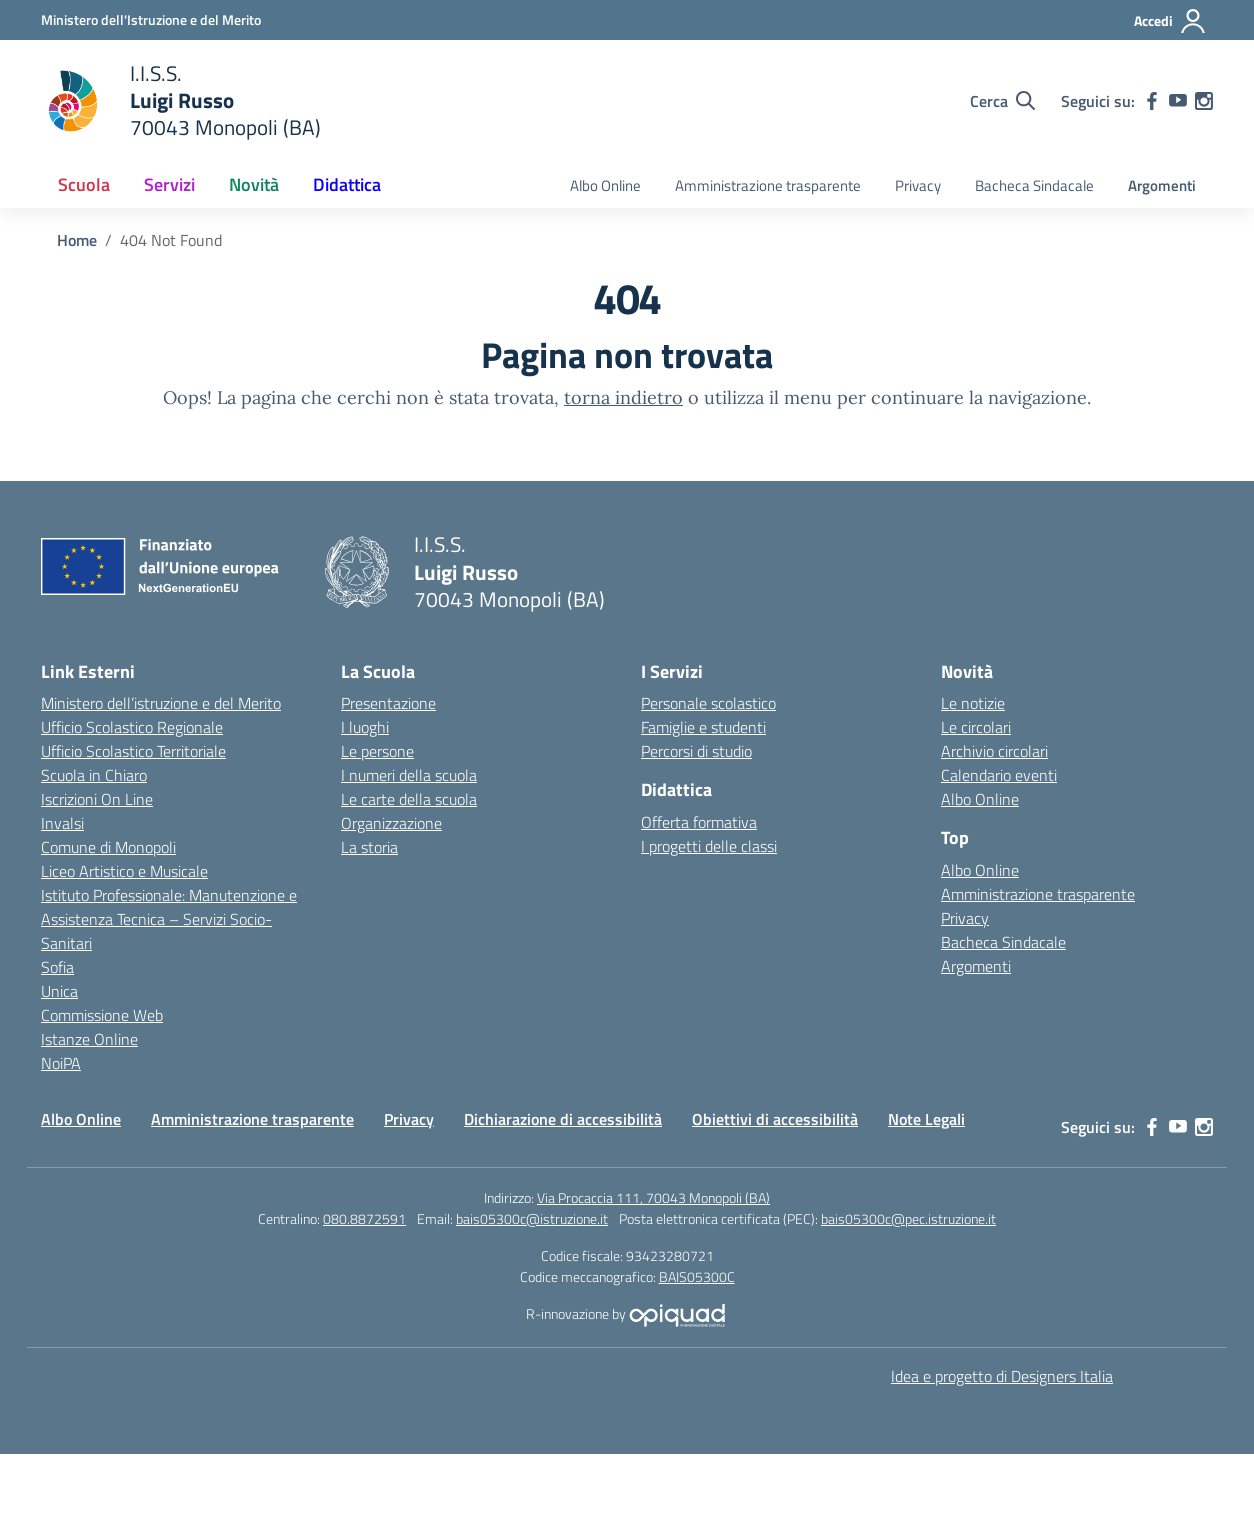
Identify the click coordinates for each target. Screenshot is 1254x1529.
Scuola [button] (84, 184)
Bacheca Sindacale (1034, 185)
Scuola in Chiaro (94, 775)
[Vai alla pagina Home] (77, 240)
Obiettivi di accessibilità (775, 1119)
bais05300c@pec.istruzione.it (908, 1218)
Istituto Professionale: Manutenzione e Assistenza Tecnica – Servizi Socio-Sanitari (169, 919)
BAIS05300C (697, 1276)
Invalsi (62, 823)
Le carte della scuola (409, 799)
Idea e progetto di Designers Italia (1002, 1376)
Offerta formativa (699, 822)
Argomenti (1162, 185)
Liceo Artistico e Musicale (124, 871)
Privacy (918, 185)
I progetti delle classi (709, 846)
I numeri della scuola (409, 775)
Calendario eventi (999, 775)
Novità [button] (254, 184)
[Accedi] (1170, 21)
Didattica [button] (347, 184)
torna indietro (623, 397)
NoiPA (61, 1063)
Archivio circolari (994, 751)
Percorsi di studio (696, 751)
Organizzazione (391, 823)
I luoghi (365, 727)
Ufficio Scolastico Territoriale (133, 751)
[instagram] (1204, 101)
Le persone (377, 751)
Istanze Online (89, 1039)
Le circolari (976, 727)
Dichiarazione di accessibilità (563, 1119)
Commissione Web (102, 1015)
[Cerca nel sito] (1002, 101)
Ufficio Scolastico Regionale (132, 727)
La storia (369, 847)
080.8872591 (364, 1218)
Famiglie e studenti (703, 727)
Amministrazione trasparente (768, 185)
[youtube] (1178, 101)
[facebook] (1152, 101)
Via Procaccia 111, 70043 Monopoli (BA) (653, 1197)
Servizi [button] (169, 184)
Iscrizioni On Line (97, 799)
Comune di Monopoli (108, 847)
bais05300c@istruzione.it (532, 1218)
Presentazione (388, 703)
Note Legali (926, 1119)
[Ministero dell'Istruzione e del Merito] (151, 19)
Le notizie (973, 703)
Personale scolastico (708, 703)
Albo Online (605, 185)
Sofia (57, 967)
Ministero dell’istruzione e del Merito (161, 703)
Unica (59, 991)
